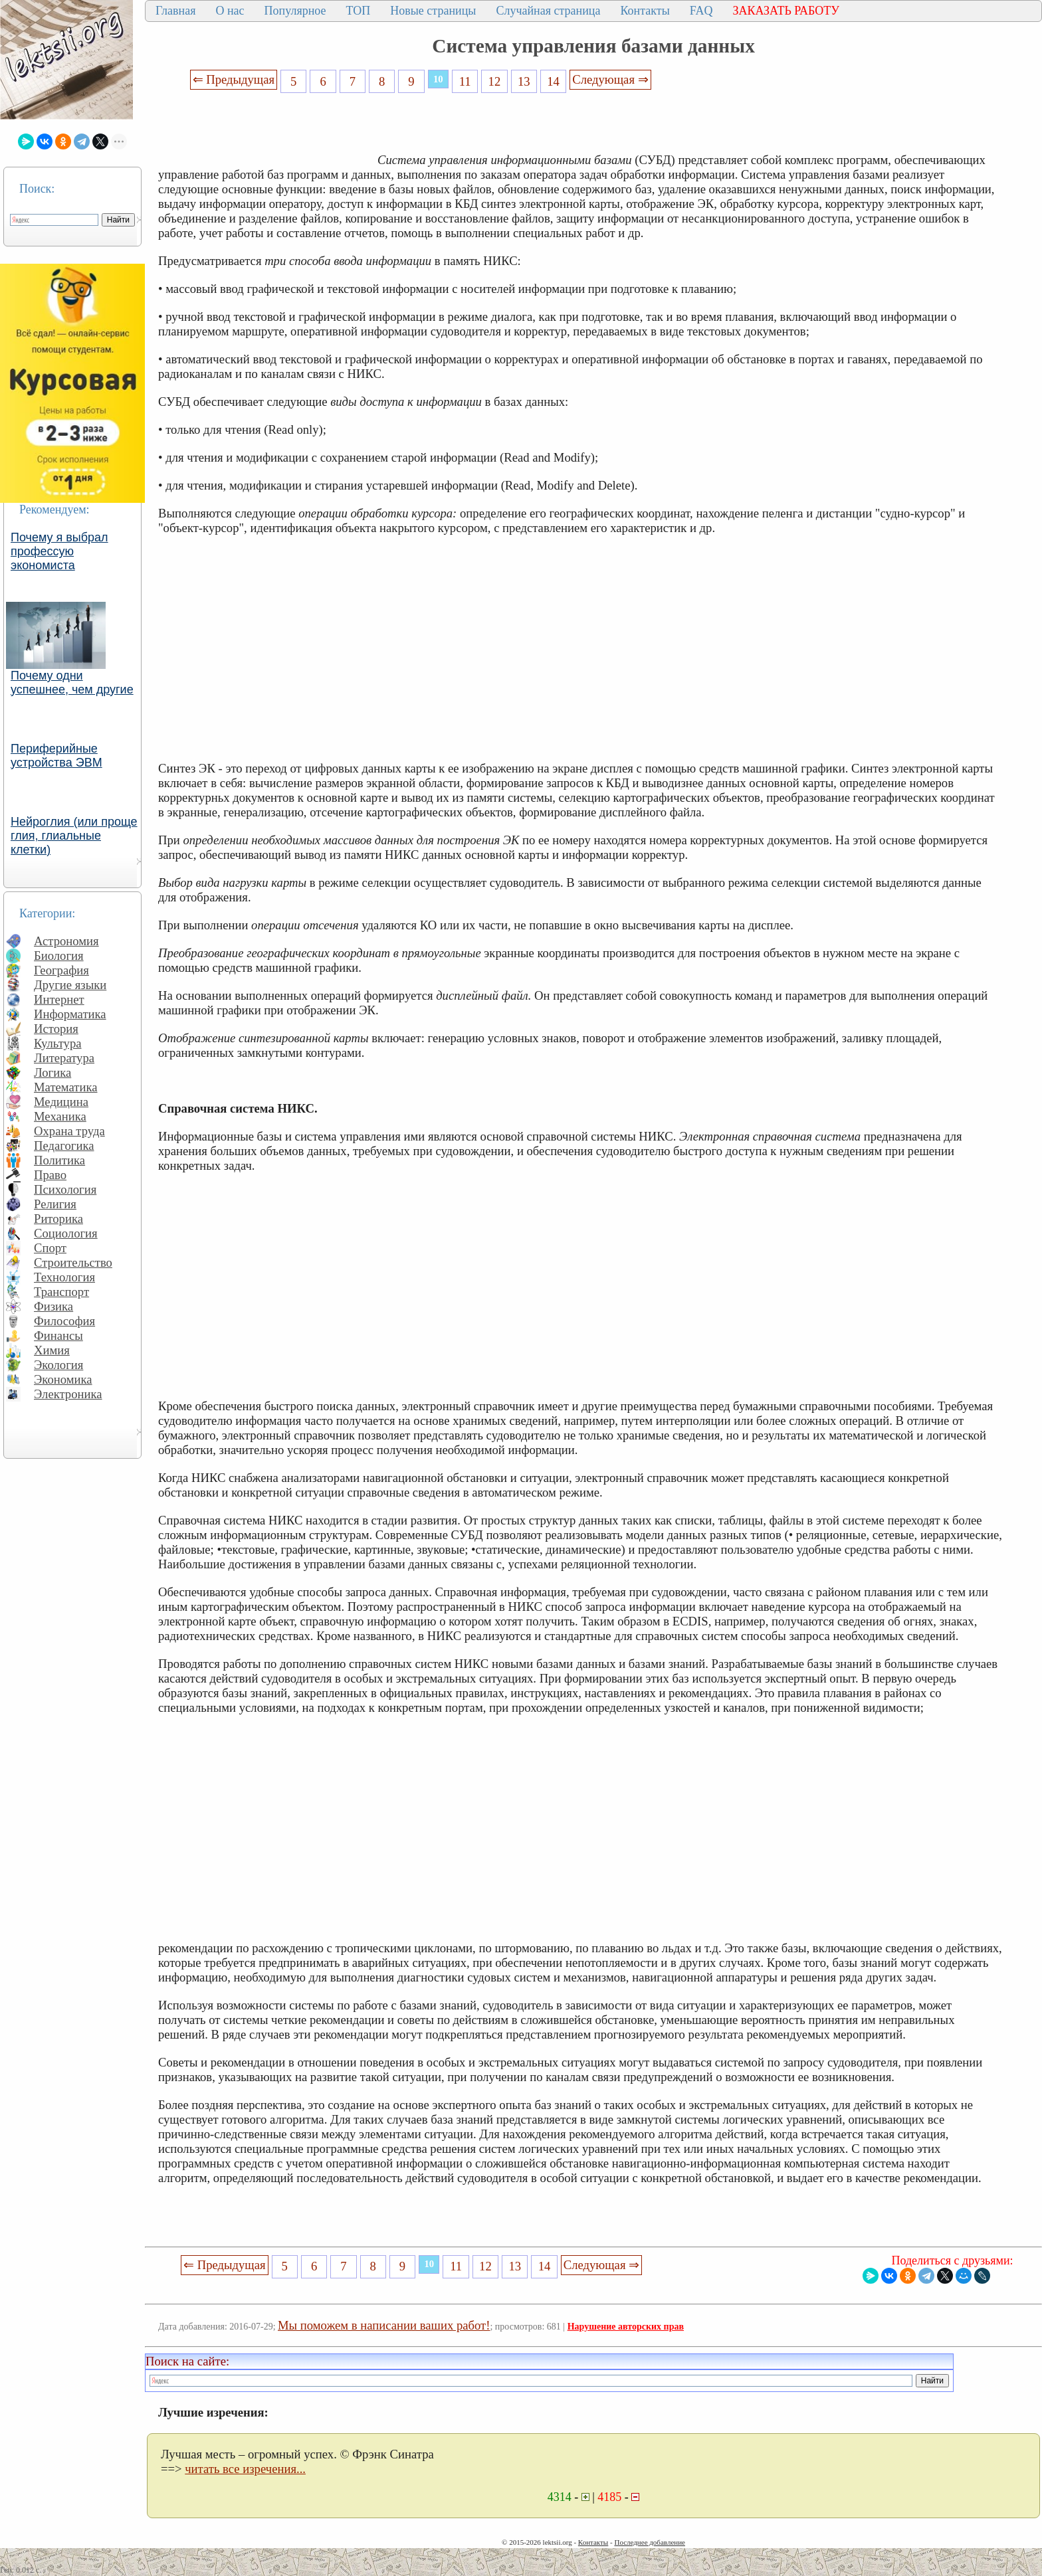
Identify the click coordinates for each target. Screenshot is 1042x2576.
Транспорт (61, 1292)
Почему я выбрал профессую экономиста (59, 551)
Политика (59, 1160)
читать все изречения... (245, 2469)
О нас (229, 10)
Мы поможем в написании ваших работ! (384, 2325)
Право (50, 1175)
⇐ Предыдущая (234, 79)
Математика (66, 1087)
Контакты (644, 10)
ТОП (358, 10)
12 (494, 81)
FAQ (701, 10)
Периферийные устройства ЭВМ (56, 755)
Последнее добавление (649, 2542)
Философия (64, 1321)
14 (553, 81)
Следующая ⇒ (610, 79)
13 (524, 81)
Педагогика (64, 1145)
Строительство (73, 1262)
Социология (66, 1233)
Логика (52, 1072)
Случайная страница (548, 10)
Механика (60, 1116)
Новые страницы (433, 10)
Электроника (68, 1394)
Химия (52, 1350)
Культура (58, 1043)
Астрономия (66, 941)
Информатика (70, 1014)
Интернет (59, 999)
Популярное (295, 10)
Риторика (58, 1219)
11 (465, 81)
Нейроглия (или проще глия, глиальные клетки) (74, 835)
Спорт (50, 1248)
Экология (58, 1365)
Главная (175, 10)
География (61, 970)
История (56, 1029)
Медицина (61, 1102)
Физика (53, 1306)
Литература (64, 1058)
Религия (55, 1204)
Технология (64, 1277)
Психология (65, 1189)
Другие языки (70, 985)
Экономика (63, 1379)
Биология (59, 956)
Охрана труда (69, 1131)
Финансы (58, 1335)
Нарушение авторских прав (626, 2327)
